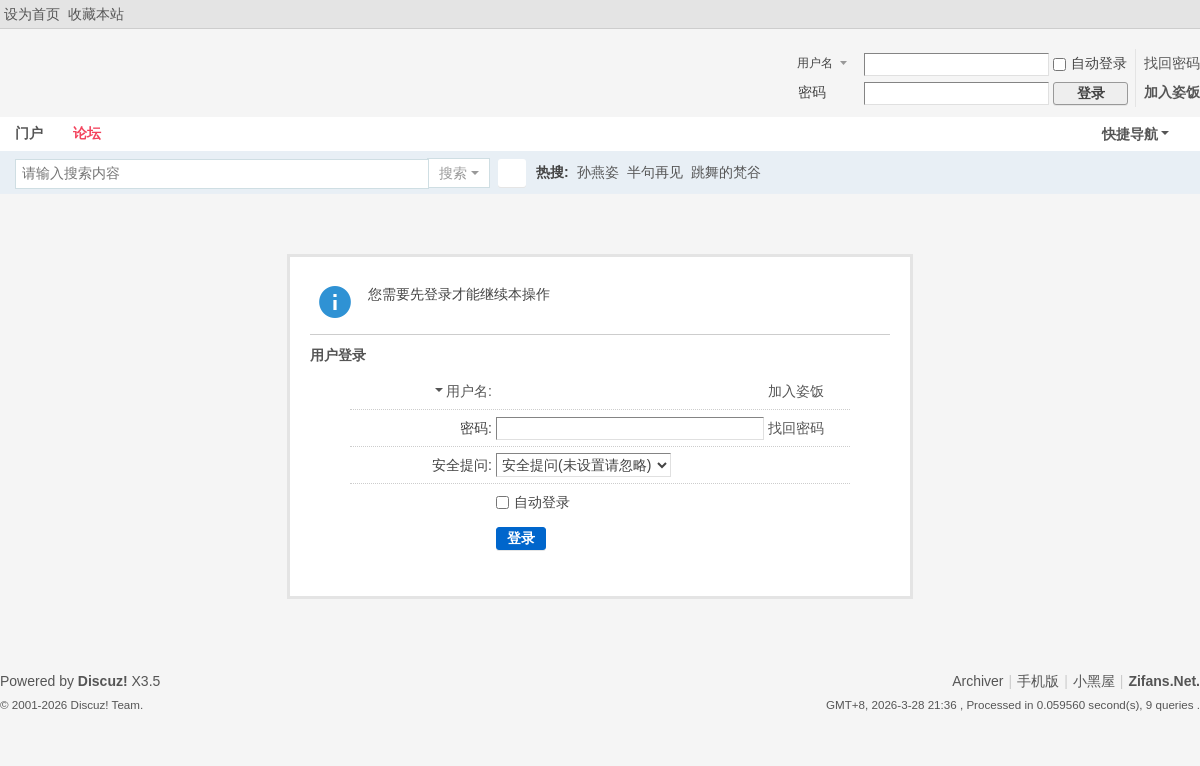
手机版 (1038, 681)
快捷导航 (1130, 134)
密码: (476, 428)
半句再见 (655, 172)
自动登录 (1090, 63)
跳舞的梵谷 (726, 172)
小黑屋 (1094, 681)
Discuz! (103, 681)
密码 (812, 92)
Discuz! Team (105, 704)
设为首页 (32, 14)
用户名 (815, 63)
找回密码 (1172, 63)
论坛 (87, 133)
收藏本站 (96, 14)
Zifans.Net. (1164, 681)
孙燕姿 (598, 172)
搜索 (453, 173)
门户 (29, 133)
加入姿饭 (1172, 92)
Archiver (977, 681)
